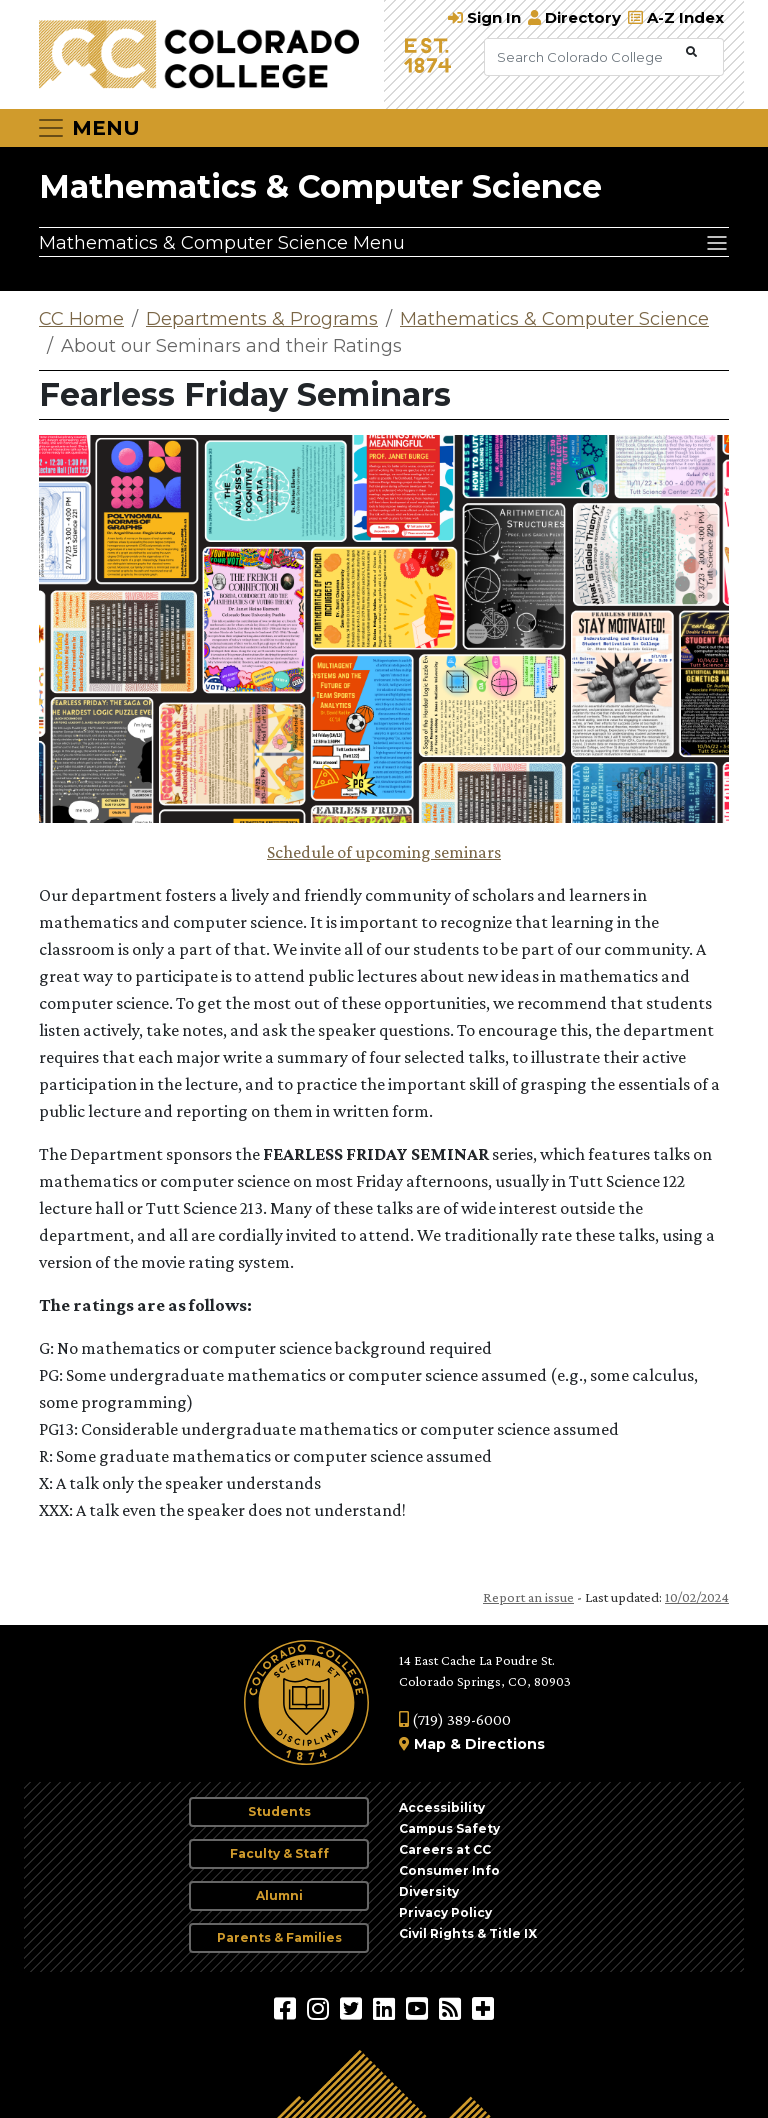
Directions (505, 1744)
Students (279, 1811)
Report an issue (528, 1597)
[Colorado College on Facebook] (287, 2008)
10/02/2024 (697, 1597)
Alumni (279, 1895)
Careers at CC (445, 1849)
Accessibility (442, 1807)
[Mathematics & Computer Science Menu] (384, 242)
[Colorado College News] (452, 2008)
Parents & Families (279, 1937)
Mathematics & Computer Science (320, 186)
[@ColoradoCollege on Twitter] (353, 2008)
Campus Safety (449, 1828)
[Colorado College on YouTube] (419, 2008)
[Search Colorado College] (583, 57)
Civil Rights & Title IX (468, 1933)
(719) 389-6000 (455, 1719)
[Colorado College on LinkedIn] (386, 2008)
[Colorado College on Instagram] (320, 2008)
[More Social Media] (483, 2008)
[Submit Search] (691, 52)
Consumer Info (449, 1870)
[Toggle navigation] (88, 128)
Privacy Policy (445, 1912)
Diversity (429, 1891)
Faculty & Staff (279, 1853)
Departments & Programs (262, 319)
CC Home (81, 319)
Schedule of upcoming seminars (384, 852)
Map (430, 1744)
